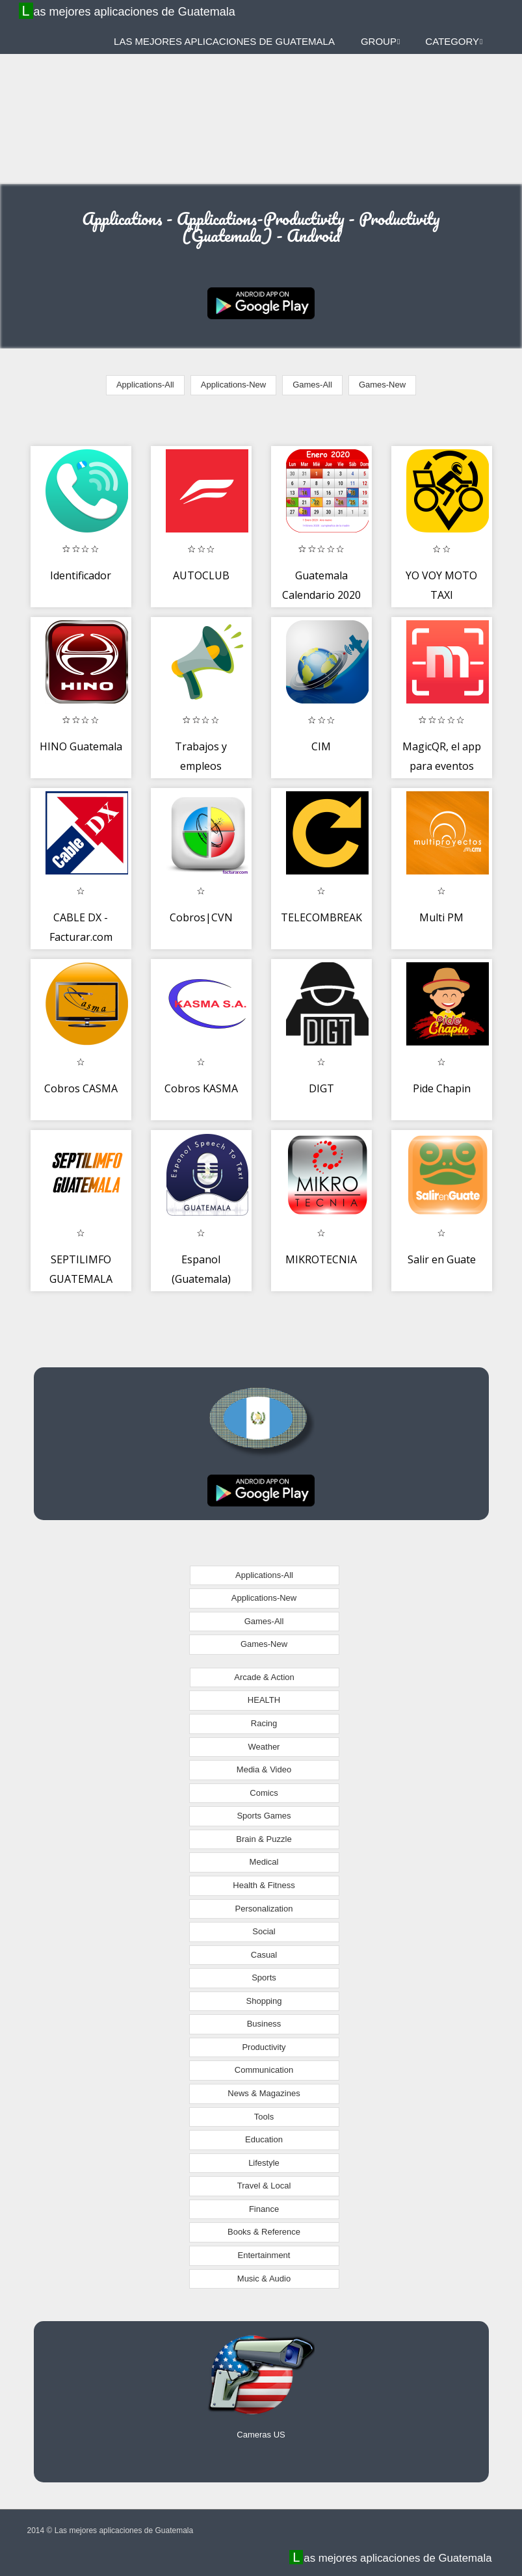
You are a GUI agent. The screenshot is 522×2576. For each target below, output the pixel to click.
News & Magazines (264, 2093)
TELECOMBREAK (321, 917)
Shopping (264, 2001)
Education (264, 2139)
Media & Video (264, 1769)
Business (264, 2024)
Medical (264, 1862)
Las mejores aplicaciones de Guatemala (128, 11)
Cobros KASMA (201, 1088)
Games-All (312, 384)
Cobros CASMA (81, 1088)
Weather (264, 1747)
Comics (264, 1793)
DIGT (321, 1088)
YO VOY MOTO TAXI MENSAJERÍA (441, 594)
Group (380, 41)
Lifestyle (264, 2163)
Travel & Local (264, 2185)
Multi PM (441, 917)
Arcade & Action (264, 1677)
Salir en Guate (442, 1259)
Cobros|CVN (201, 917)
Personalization (264, 1908)
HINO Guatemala (81, 746)
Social (263, 1931)
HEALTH (264, 1700)
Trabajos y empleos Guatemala (201, 765)
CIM (321, 746)
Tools (264, 2117)
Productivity (263, 2047)
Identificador (80, 575)
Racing (264, 1723)
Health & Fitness (263, 1885)
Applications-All (145, 384)
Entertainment (264, 2255)
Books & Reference (264, 2232)
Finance (264, 2209)
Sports (264, 1977)
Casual (264, 1955)
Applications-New (233, 384)
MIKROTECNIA (321, 1259)
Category (453, 41)
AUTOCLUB (201, 575)
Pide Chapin (442, 1088)
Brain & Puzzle (263, 1839)
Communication (264, 2070)
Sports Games (264, 1815)
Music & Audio (264, 2278)
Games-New (382, 384)
